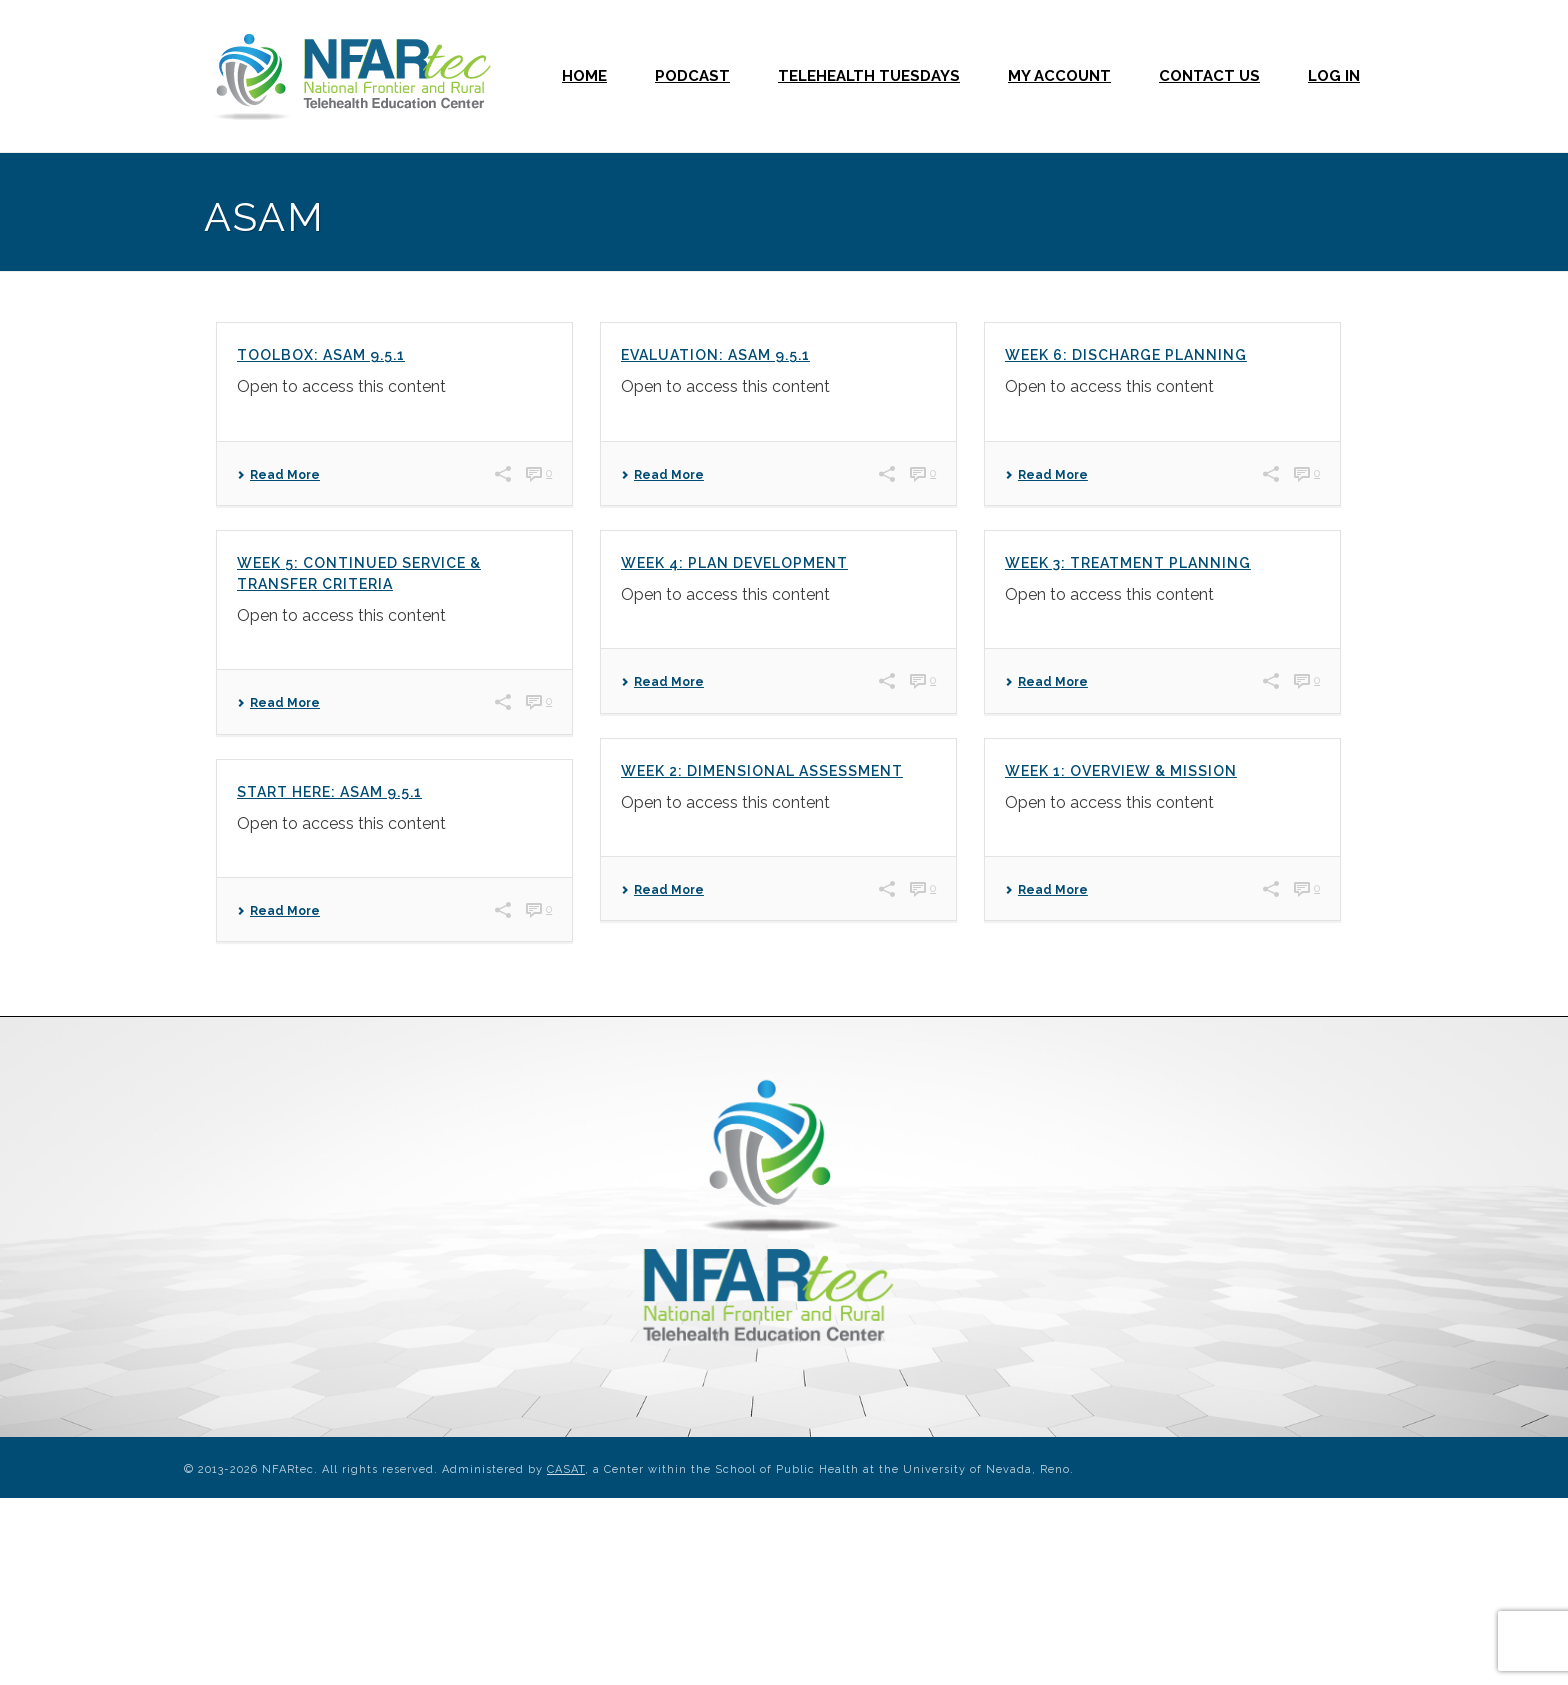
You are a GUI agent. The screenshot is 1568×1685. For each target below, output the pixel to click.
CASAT (566, 1469)
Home (584, 76)
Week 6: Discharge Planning (1126, 355)
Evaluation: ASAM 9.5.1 (715, 355)
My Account (1059, 76)
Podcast (692, 76)
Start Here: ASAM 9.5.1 (329, 792)
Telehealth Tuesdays (869, 76)
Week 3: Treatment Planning (1128, 563)
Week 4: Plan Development (734, 563)
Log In (1334, 76)
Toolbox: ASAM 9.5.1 (321, 355)
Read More (278, 475)
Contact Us (1209, 76)
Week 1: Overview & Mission (1121, 771)
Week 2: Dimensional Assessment (762, 771)
